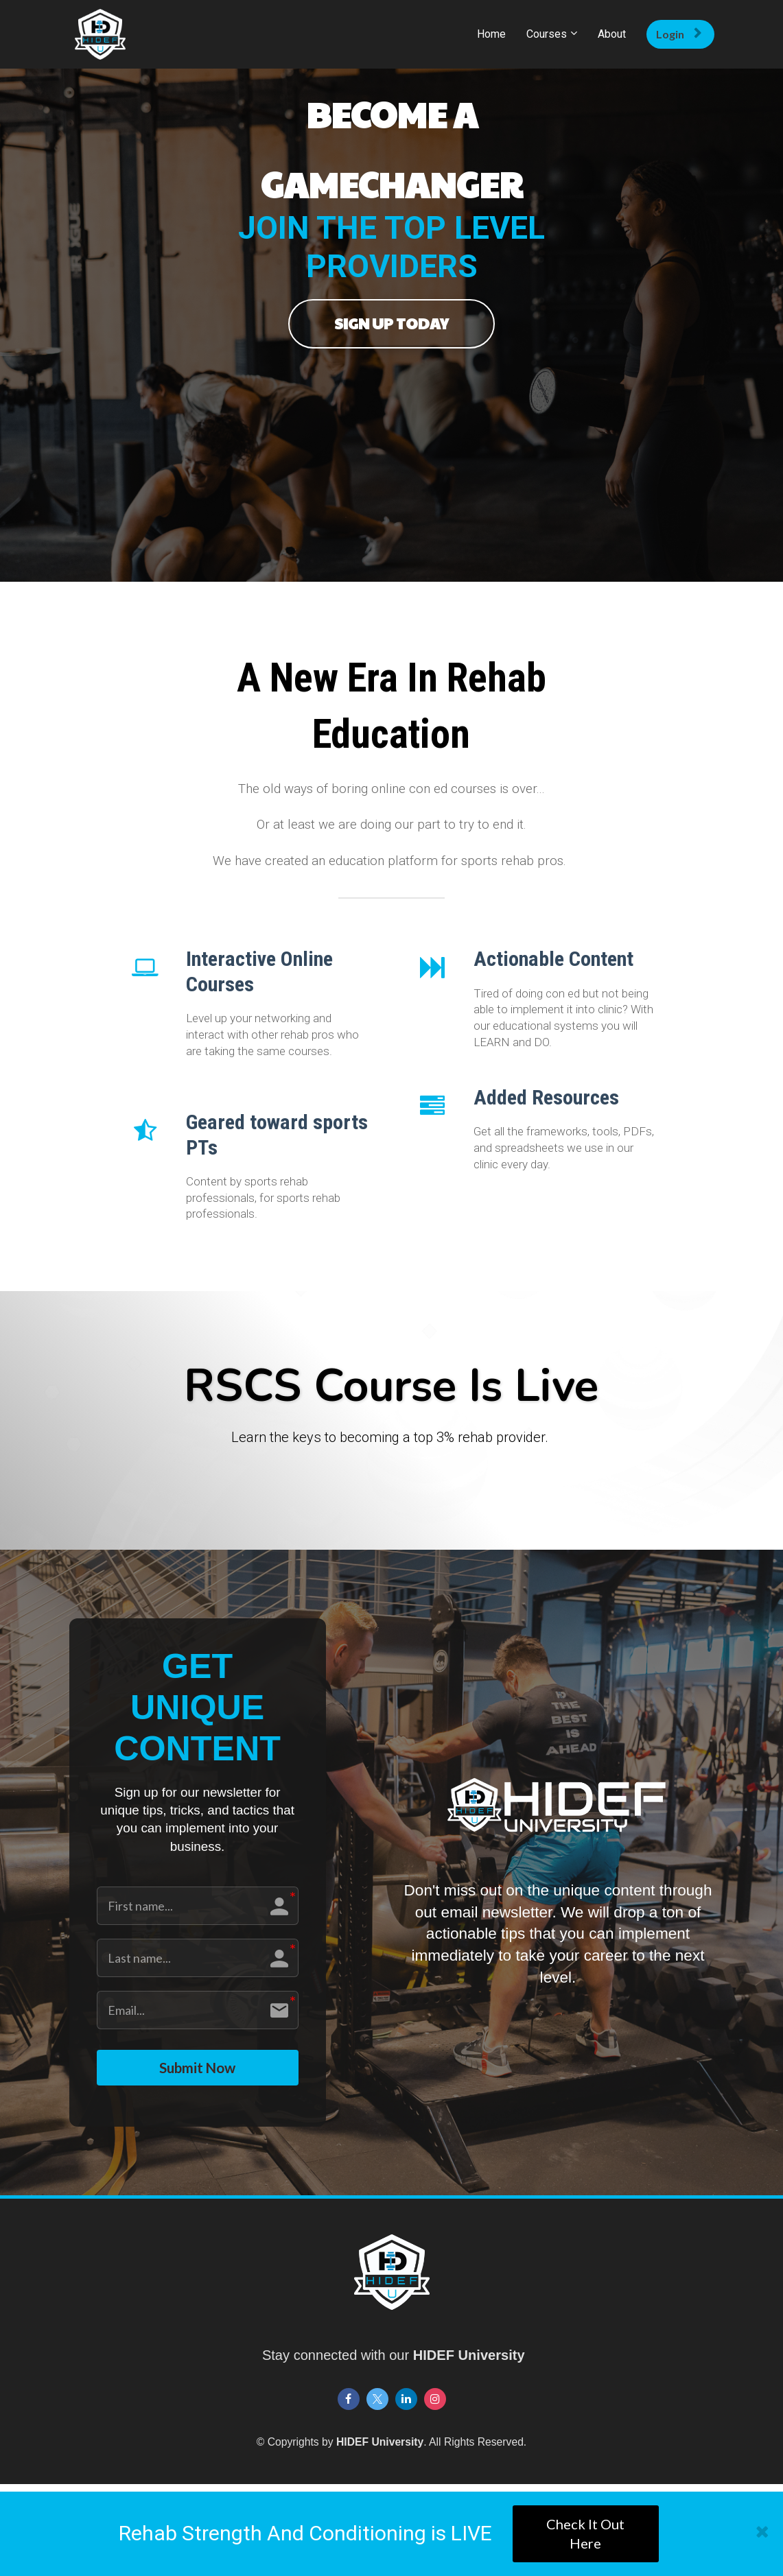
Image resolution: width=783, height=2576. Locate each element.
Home (491, 33)
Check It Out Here (585, 2534)
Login (678, 33)
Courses (546, 33)
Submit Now (198, 2071)
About (612, 33)
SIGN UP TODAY (391, 323)
